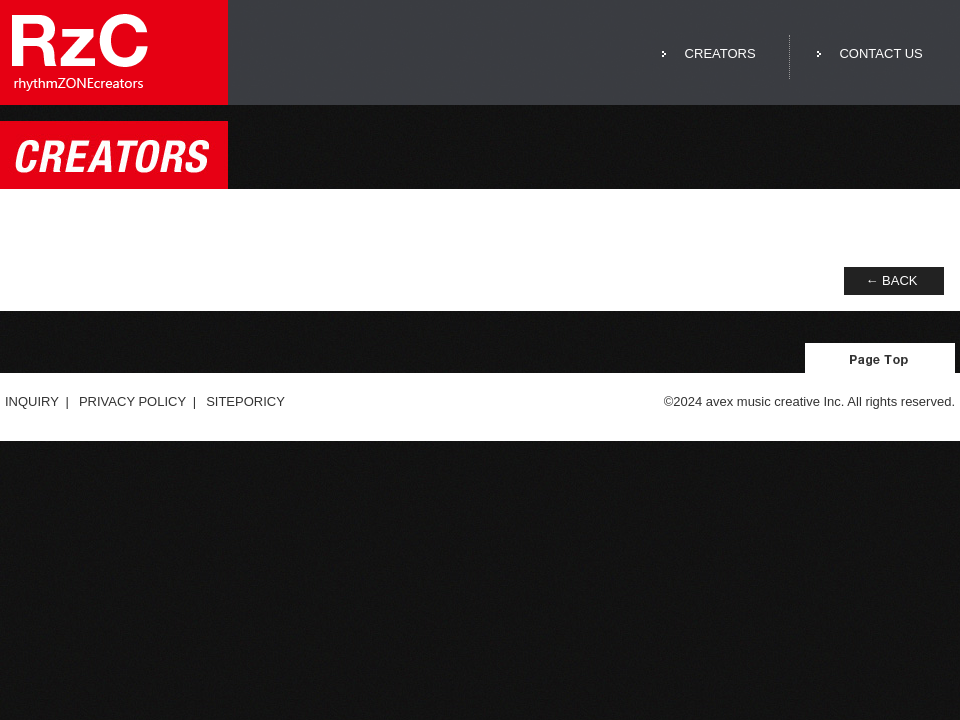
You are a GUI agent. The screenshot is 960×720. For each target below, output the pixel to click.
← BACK (891, 280)
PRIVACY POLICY (132, 401)
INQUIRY (32, 401)
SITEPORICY (245, 401)
